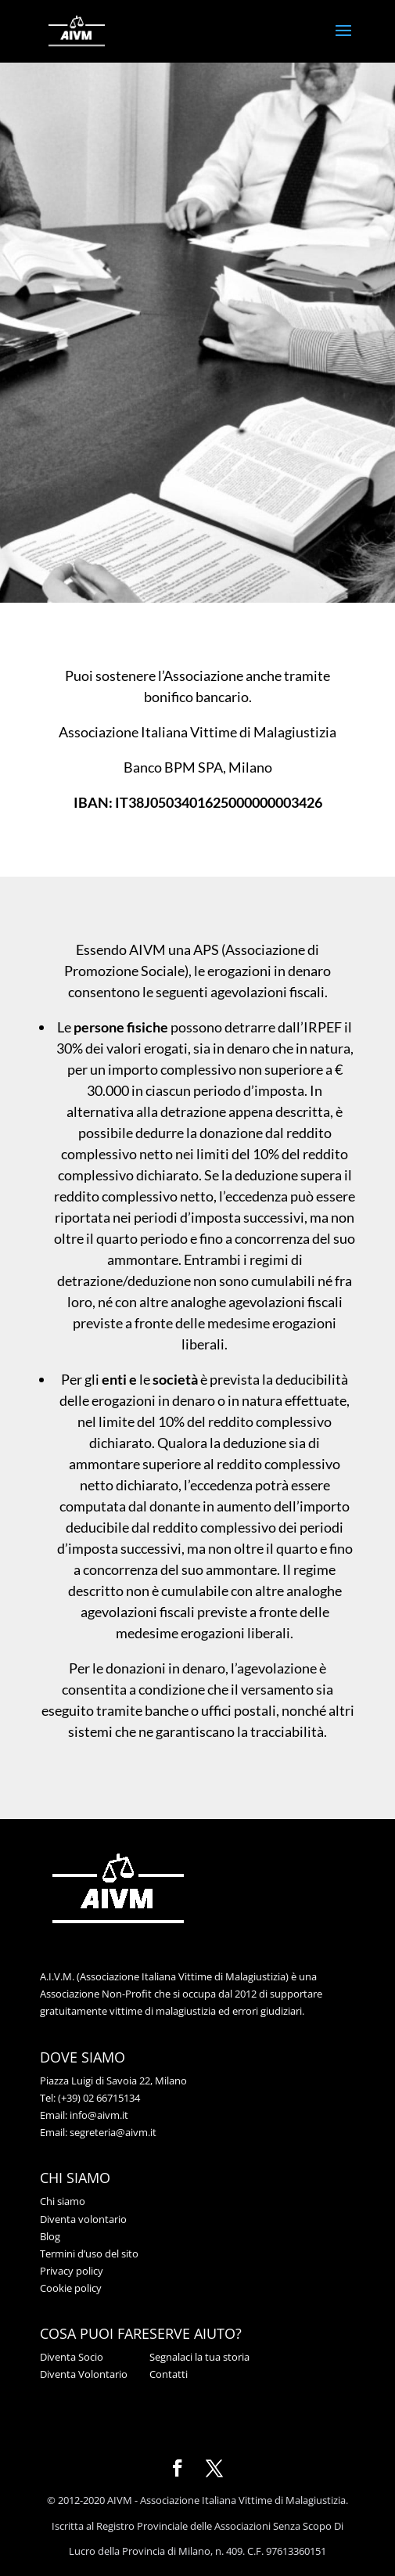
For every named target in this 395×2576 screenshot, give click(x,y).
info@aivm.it (99, 2115)
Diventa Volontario (83, 2374)
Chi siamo (62, 2201)
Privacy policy (71, 2271)
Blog (50, 2236)
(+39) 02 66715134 (99, 2098)
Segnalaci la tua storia (199, 2357)
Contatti (168, 2374)
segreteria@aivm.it (113, 2132)
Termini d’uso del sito (89, 2253)
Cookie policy (71, 2288)
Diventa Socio (71, 2357)
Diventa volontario (83, 2219)
